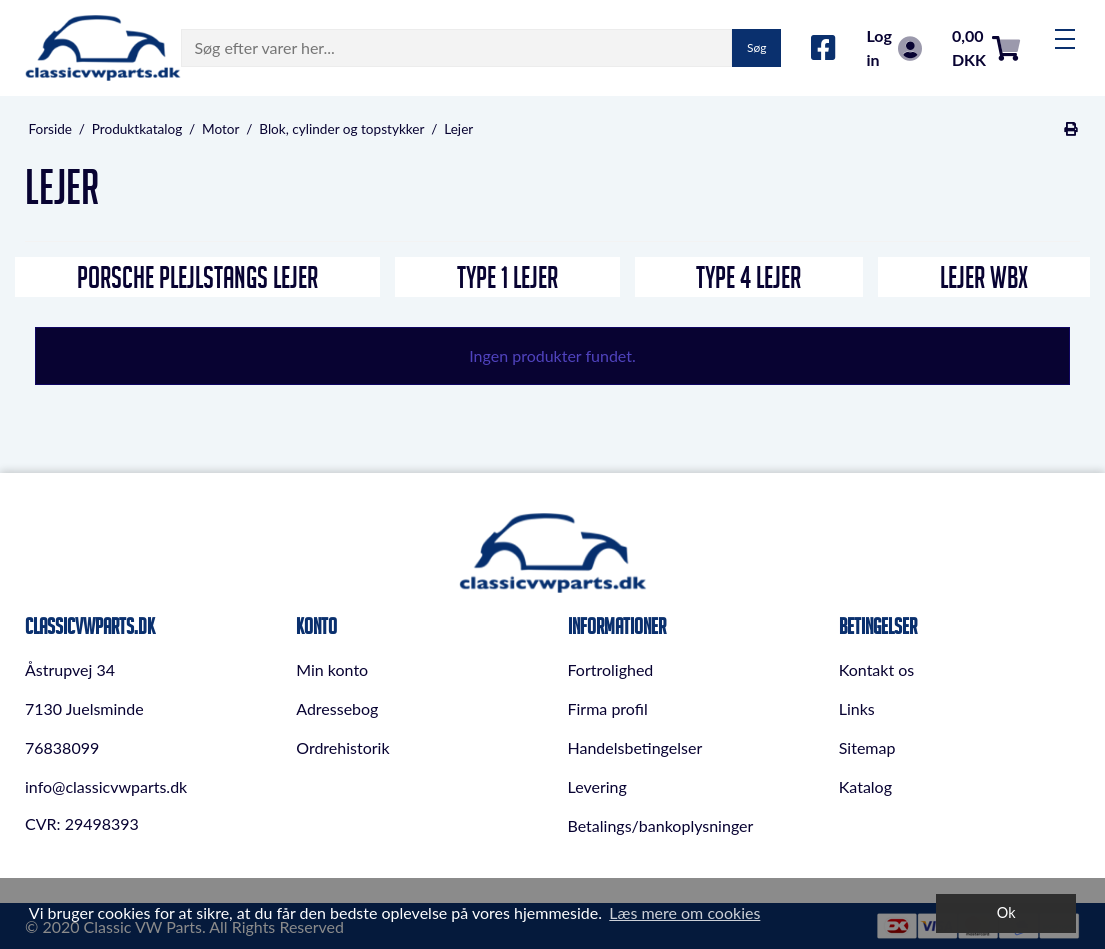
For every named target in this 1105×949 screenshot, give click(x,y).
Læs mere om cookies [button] (684, 912)
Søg (756, 47)
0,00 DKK (986, 47)
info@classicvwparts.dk (106, 786)
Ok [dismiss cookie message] (1006, 912)
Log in (893, 47)
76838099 (62, 747)
